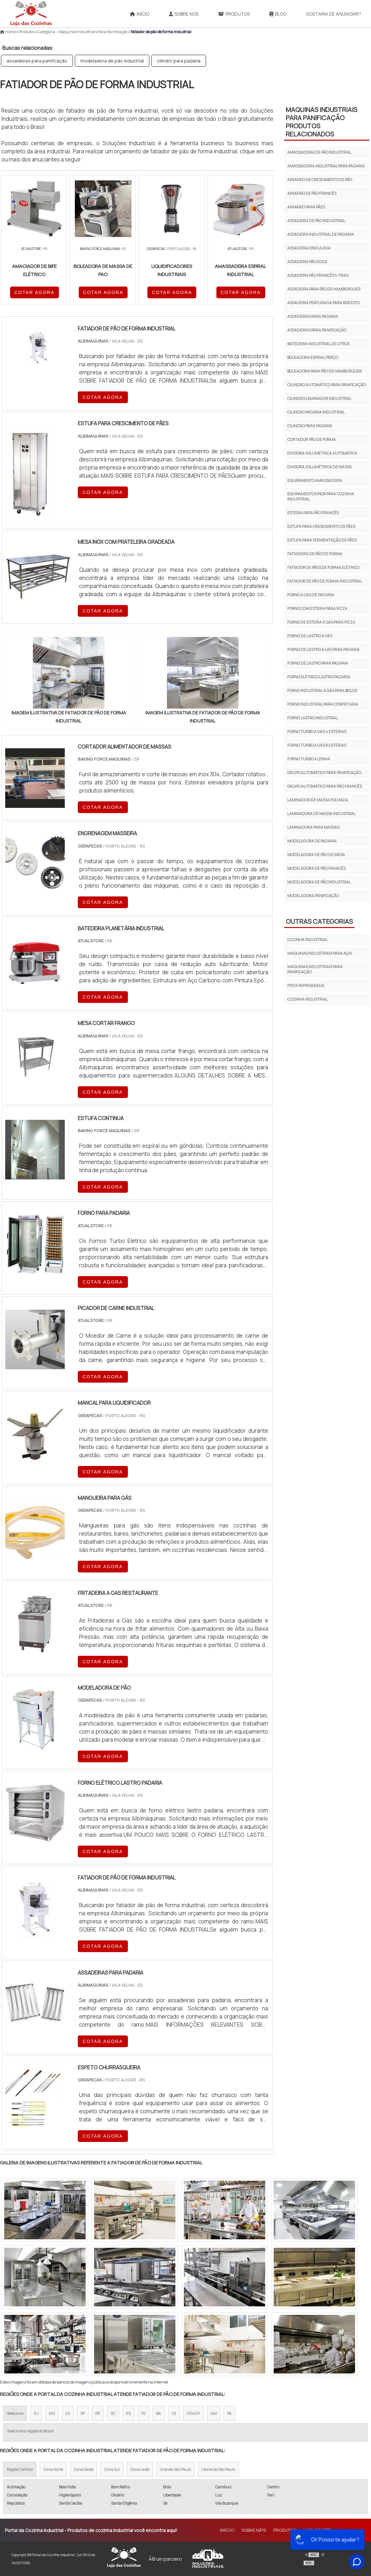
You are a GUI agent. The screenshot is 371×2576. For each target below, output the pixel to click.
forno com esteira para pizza (317, 608)
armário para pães (306, 207)
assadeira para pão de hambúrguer (324, 289)
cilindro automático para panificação (326, 384)
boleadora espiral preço (312, 357)
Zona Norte (53, 2469)
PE (143, 2413)
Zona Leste (139, 2469)
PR (97, 2413)
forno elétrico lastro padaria (318, 677)
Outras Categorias (319, 921)
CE (174, 2413)
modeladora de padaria (312, 841)
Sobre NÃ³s (253, 2530)
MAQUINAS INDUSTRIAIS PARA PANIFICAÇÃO (315, 969)
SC (113, 2413)
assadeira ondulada (309, 248)
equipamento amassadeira (314, 480)
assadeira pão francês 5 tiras (318, 275)
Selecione (15, 2413)
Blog (277, 14)
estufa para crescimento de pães (321, 526)
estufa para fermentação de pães (322, 540)
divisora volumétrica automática (322, 453)
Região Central (20, 2469)
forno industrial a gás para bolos (322, 690)
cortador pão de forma (311, 439)
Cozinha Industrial (307, 999)
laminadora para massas (313, 827)
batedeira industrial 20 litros (318, 343)
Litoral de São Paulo (218, 2469)
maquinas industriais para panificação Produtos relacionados (321, 121)
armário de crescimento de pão (319, 179)
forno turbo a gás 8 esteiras (316, 745)
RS (128, 2413)
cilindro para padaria (178, 61)
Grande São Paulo (175, 2469)
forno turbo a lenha (308, 759)
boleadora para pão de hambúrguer (324, 371)
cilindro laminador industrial (319, 398)
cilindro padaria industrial (316, 412)
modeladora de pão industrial (112, 61)
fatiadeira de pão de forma (314, 553)
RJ (36, 2413)
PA (229, 2413)
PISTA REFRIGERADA (305, 985)
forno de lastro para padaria (317, 663)
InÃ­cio (227, 2530)
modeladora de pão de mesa (316, 854)
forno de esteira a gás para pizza (321, 622)
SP (82, 2413)
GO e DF (193, 2413)
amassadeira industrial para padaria (326, 166)
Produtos (234, 14)
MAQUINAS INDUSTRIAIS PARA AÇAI (319, 953)
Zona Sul (112, 2469)
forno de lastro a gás (309, 636)
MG (52, 2413)
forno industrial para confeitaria (322, 704)
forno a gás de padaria (310, 595)
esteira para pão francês (313, 512)
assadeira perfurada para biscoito (323, 302)
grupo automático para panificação (324, 772)
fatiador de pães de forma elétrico (323, 567)
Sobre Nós (184, 14)
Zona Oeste (83, 2469)
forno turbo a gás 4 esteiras (316, 731)
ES (67, 2413)
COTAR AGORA (34, 292)
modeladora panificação (313, 895)
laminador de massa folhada (317, 800)
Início (139, 14)
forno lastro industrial (312, 718)
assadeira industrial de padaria (320, 234)
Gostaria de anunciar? (333, 14)
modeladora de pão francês (316, 868)
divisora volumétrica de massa (319, 467)
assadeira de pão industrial (316, 220)
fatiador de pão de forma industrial (324, 581)
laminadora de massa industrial (321, 813)
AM (214, 2413)
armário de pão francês (312, 193)
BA (158, 2413)
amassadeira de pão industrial (319, 152)
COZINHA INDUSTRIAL (307, 939)
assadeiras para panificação (37, 61)
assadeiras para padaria (312, 316)
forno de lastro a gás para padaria (323, 649)
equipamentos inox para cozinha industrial (320, 496)
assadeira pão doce (307, 261)
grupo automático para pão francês (324, 786)
